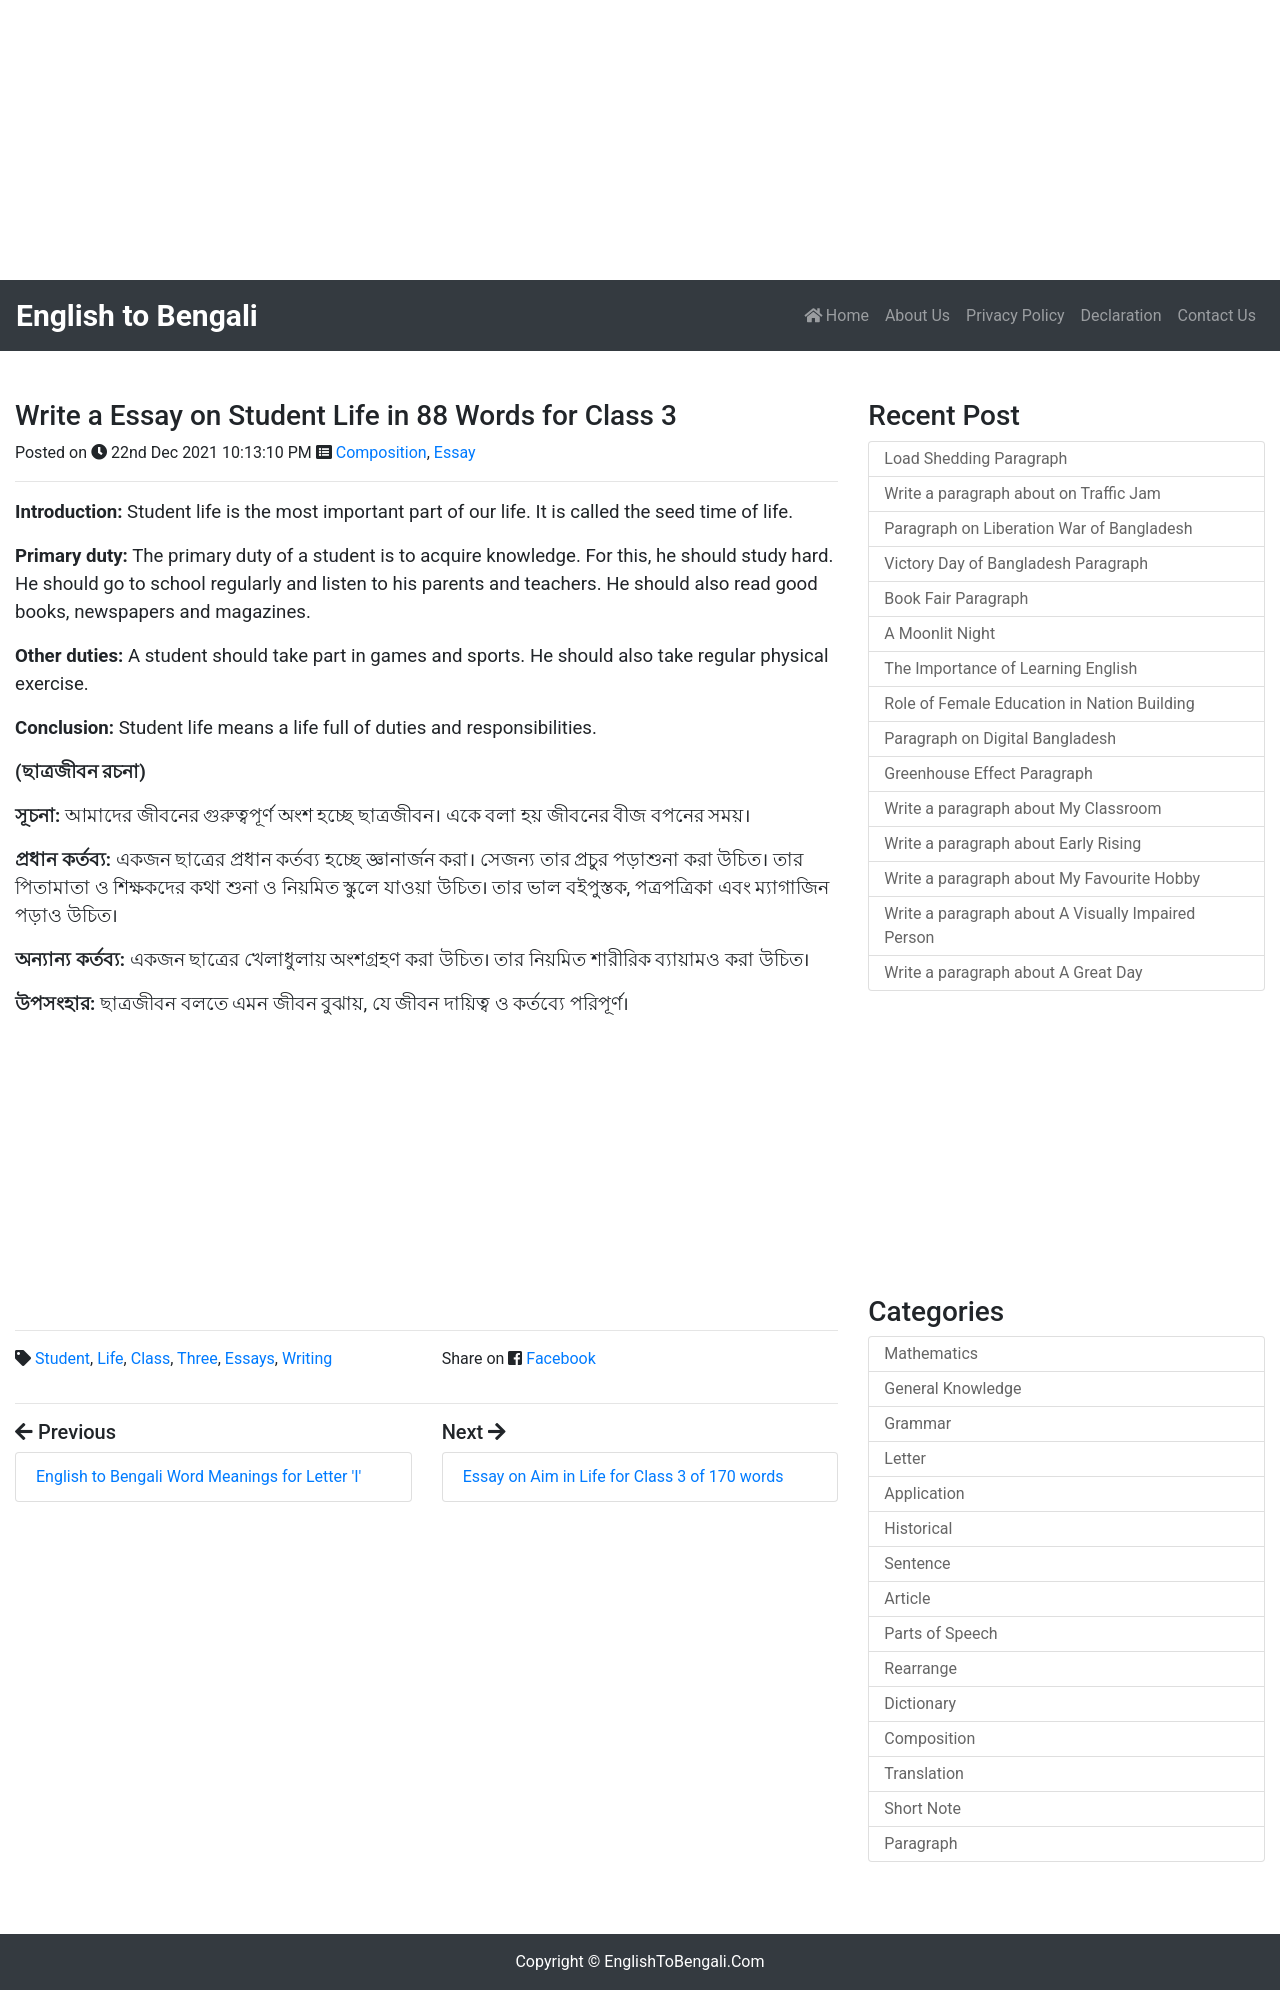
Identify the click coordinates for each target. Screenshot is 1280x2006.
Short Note (922, 1808)
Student (62, 1358)
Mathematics (931, 1353)
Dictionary (920, 1703)
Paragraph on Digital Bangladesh (1000, 738)
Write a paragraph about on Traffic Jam (1022, 493)
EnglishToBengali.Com (684, 1961)
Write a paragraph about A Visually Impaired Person (1039, 925)
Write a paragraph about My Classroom (1022, 808)
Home (840, 314)
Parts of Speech (940, 1633)
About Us (917, 315)
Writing (307, 1358)
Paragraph (920, 1843)
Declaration (1121, 315)
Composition (381, 452)
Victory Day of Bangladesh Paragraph (1016, 563)
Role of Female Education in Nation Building (1039, 703)
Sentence (917, 1563)
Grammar (917, 1423)
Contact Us (1216, 315)
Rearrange (920, 1668)
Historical (918, 1528)
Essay (455, 452)
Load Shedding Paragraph (975, 458)
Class (151, 1358)
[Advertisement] (600, 140)
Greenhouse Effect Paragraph (988, 773)
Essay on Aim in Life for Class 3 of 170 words (623, 1476)
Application (924, 1493)
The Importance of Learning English (1010, 668)
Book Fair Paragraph (956, 598)
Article (907, 1598)
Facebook (560, 1358)
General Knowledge (952, 1388)
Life (110, 1358)
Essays (250, 1358)
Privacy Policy (1015, 315)
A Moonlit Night (939, 633)
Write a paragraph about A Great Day (1013, 972)
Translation (924, 1773)
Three (197, 1358)
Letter (904, 1458)
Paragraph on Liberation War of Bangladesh (1038, 528)
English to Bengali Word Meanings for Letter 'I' (198, 1476)
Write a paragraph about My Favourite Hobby (1042, 878)
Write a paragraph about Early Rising (1012, 843)
